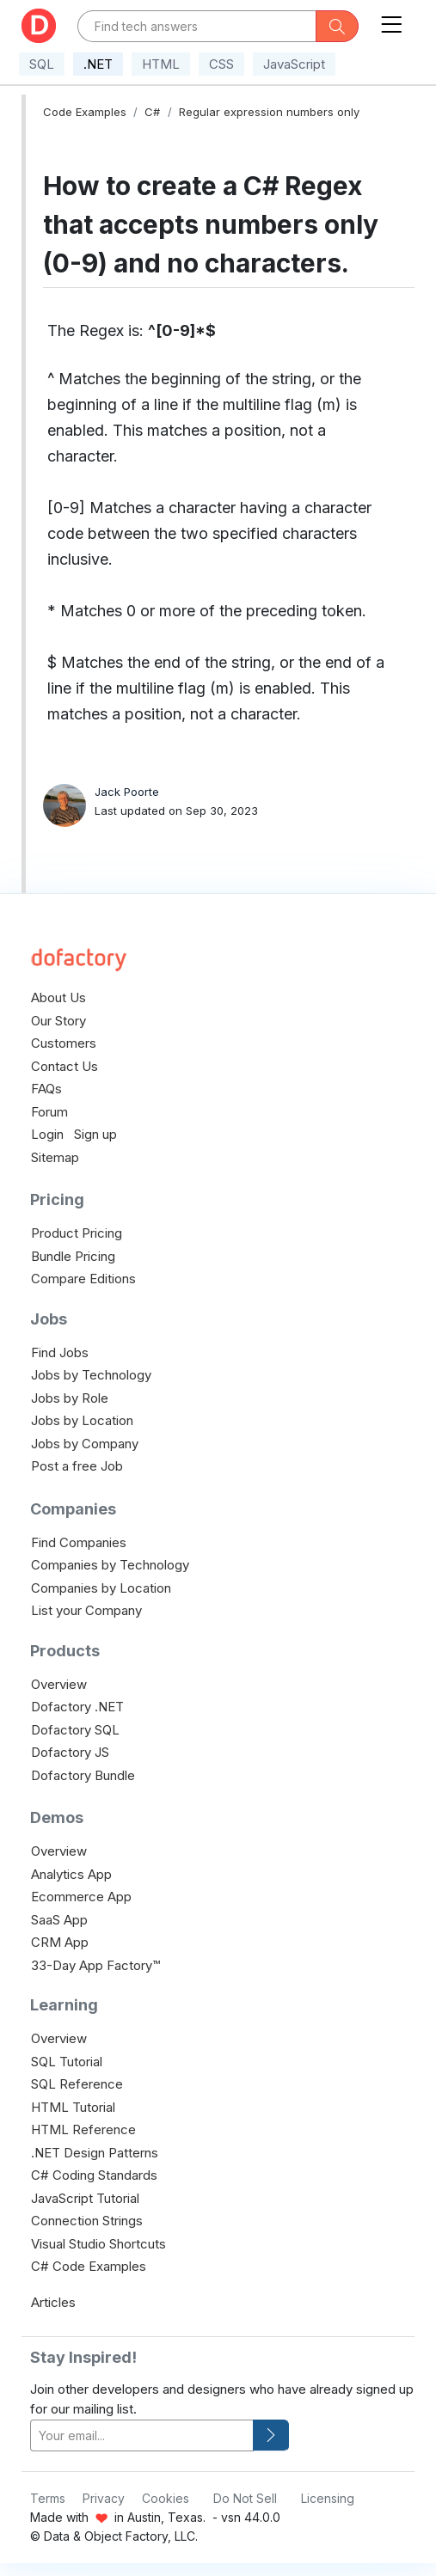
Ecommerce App (81, 1896)
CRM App (60, 1942)
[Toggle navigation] (391, 21)
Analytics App (71, 1874)
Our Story (58, 1021)
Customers (63, 1043)
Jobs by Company (84, 1443)
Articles (53, 2302)
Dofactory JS (70, 1752)
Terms (47, 2498)
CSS (221, 64)
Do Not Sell (245, 2498)
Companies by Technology (110, 1565)
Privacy (104, 2498)
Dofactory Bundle (83, 1775)
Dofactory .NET (77, 1706)
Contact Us (64, 1066)
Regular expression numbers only (269, 112)
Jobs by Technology (91, 1375)
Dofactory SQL (75, 1730)
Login (47, 1134)
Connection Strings (87, 2220)
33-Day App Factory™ (95, 1965)
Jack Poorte (127, 791)
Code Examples (84, 112)
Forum (49, 1112)
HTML (160, 64)
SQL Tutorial (66, 2061)
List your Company (86, 1610)
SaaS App (59, 1920)
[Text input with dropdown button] (196, 26)
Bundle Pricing (73, 1256)
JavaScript (294, 64)
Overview (59, 1684)
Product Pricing (76, 1233)
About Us (58, 997)
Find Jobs (60, 1352)
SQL (42, 64)
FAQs (46, 1088)
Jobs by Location (82, 1420)
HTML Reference (83, 2129)
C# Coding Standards (94, 2175)
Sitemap (55, 1157)
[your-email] (142, 2435)
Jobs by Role (69, 1398)
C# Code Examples (88, 2266)
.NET (98, 64)
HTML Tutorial (73, 2107)
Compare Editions (83, 1278)
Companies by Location (101, 1588)
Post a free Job (77, 1466)
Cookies (165, 2498)
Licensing (327, 2498)
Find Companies (78, 1542)
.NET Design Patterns (94, 2153)
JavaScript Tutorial (85, 2198)
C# (152, 112)
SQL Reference (77, 2084)
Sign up (95, 1134)
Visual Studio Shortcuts (98, 2244)
